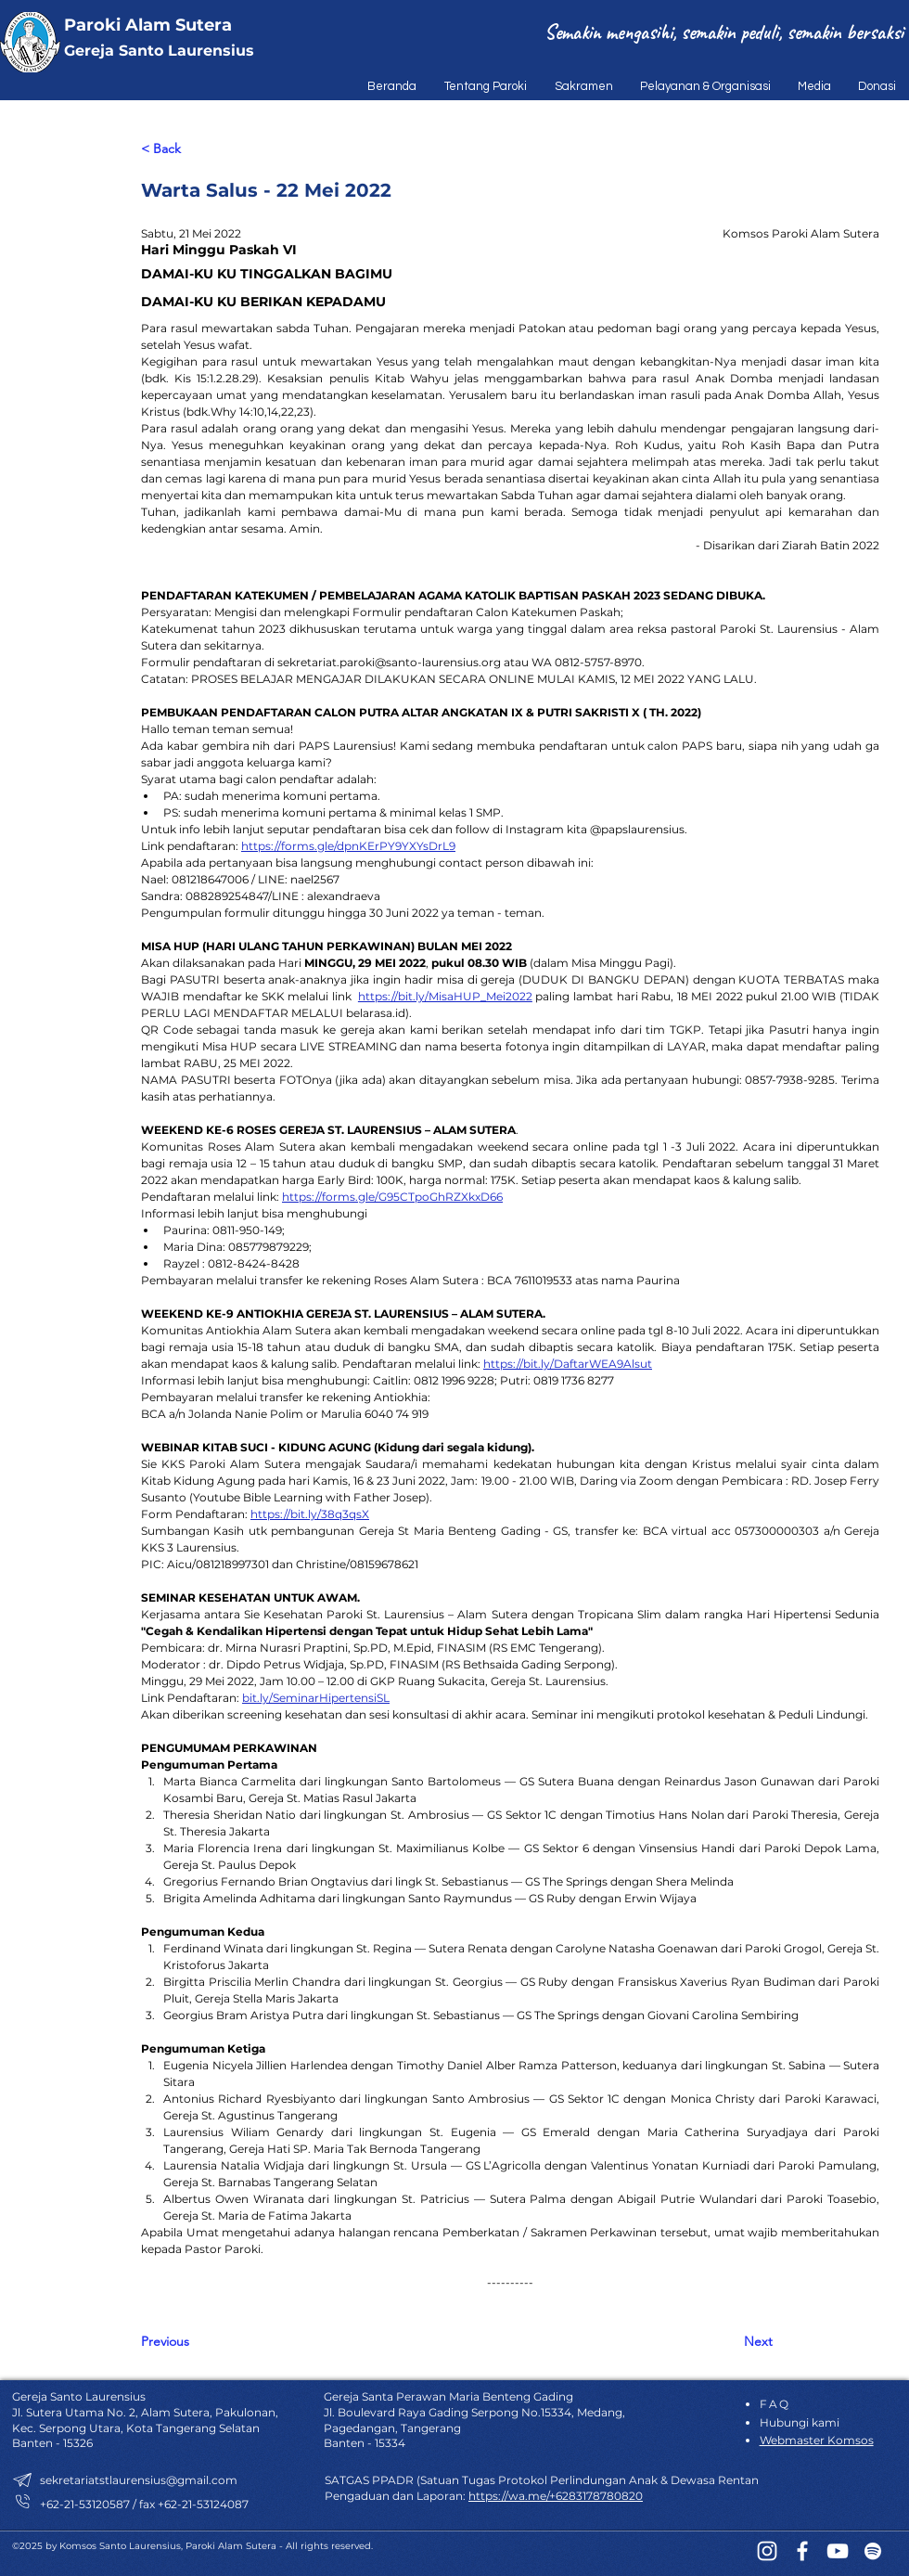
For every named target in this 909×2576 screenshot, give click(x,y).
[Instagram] (767, 2551)
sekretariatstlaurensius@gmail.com (138, 2480)
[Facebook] (802, 2551)
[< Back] (202, 149)
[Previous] (202, 2342)
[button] (481, 86)
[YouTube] (838, 2551)
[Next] (726, 2342)
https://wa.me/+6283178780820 (555, 2496)
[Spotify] (873, 2551)
